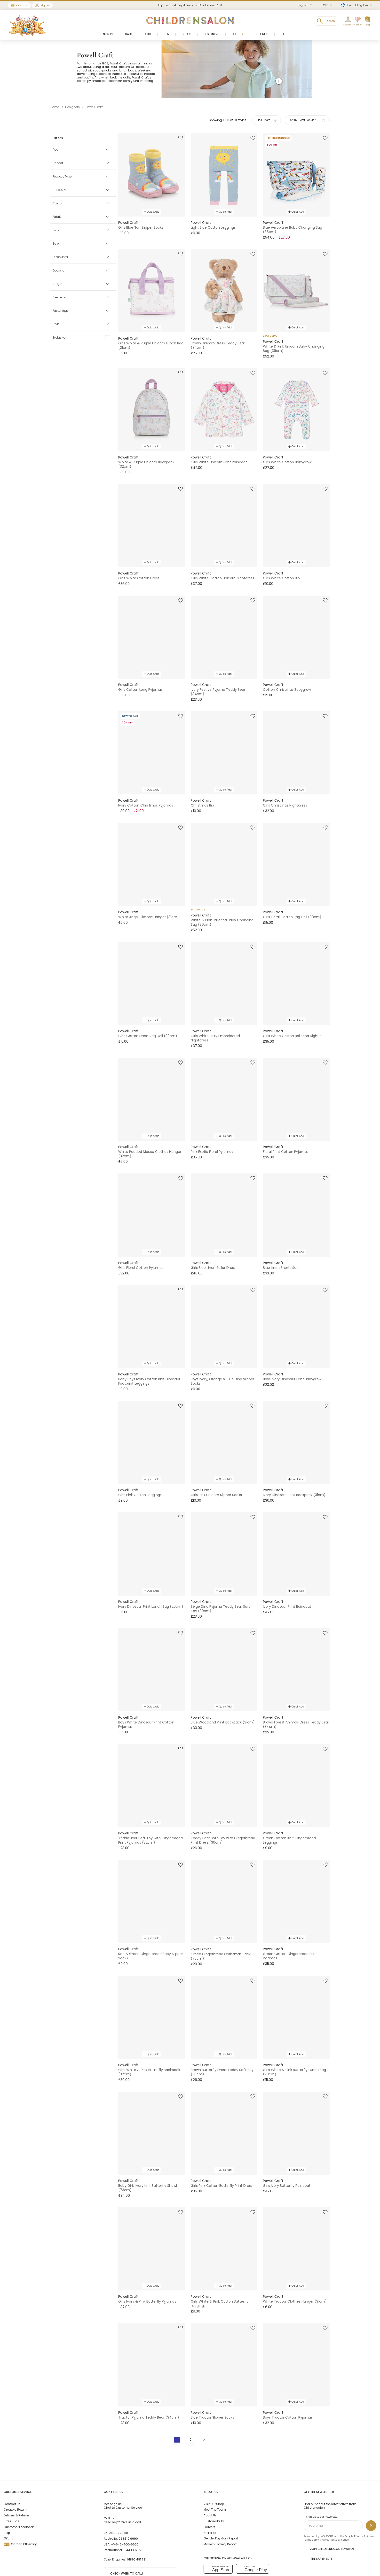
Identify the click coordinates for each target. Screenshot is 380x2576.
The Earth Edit (318, 2530)
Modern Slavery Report (220, 2516)
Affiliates (210, 2504)
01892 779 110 (118, 2504)
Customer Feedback (19, 2499)
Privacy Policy (362, 2508)
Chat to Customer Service (123, 2477)
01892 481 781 (136, 2531)
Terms (307, 2512)
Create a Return (15, 2481)
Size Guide (11, 2493)
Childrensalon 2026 (96, 2561)
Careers (209, 2499)
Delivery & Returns (17, 2487)
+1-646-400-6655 (125, 2516)
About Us (210, 2487)
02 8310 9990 (128, 2510)
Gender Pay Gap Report (221, 2510)
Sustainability (214, 2493)
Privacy (188, 2561)
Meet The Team (215, 2481)
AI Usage (218, 2561)
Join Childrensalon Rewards (329, 2520)
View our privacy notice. (334, 2512)
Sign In (45, 5)
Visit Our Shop (214, 2476)
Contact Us (12, 2476)
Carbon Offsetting (20, 2516)
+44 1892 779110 (135, 2522)
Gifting (9, 2510)
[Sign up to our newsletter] (371, 2497)
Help (7, 2504)
